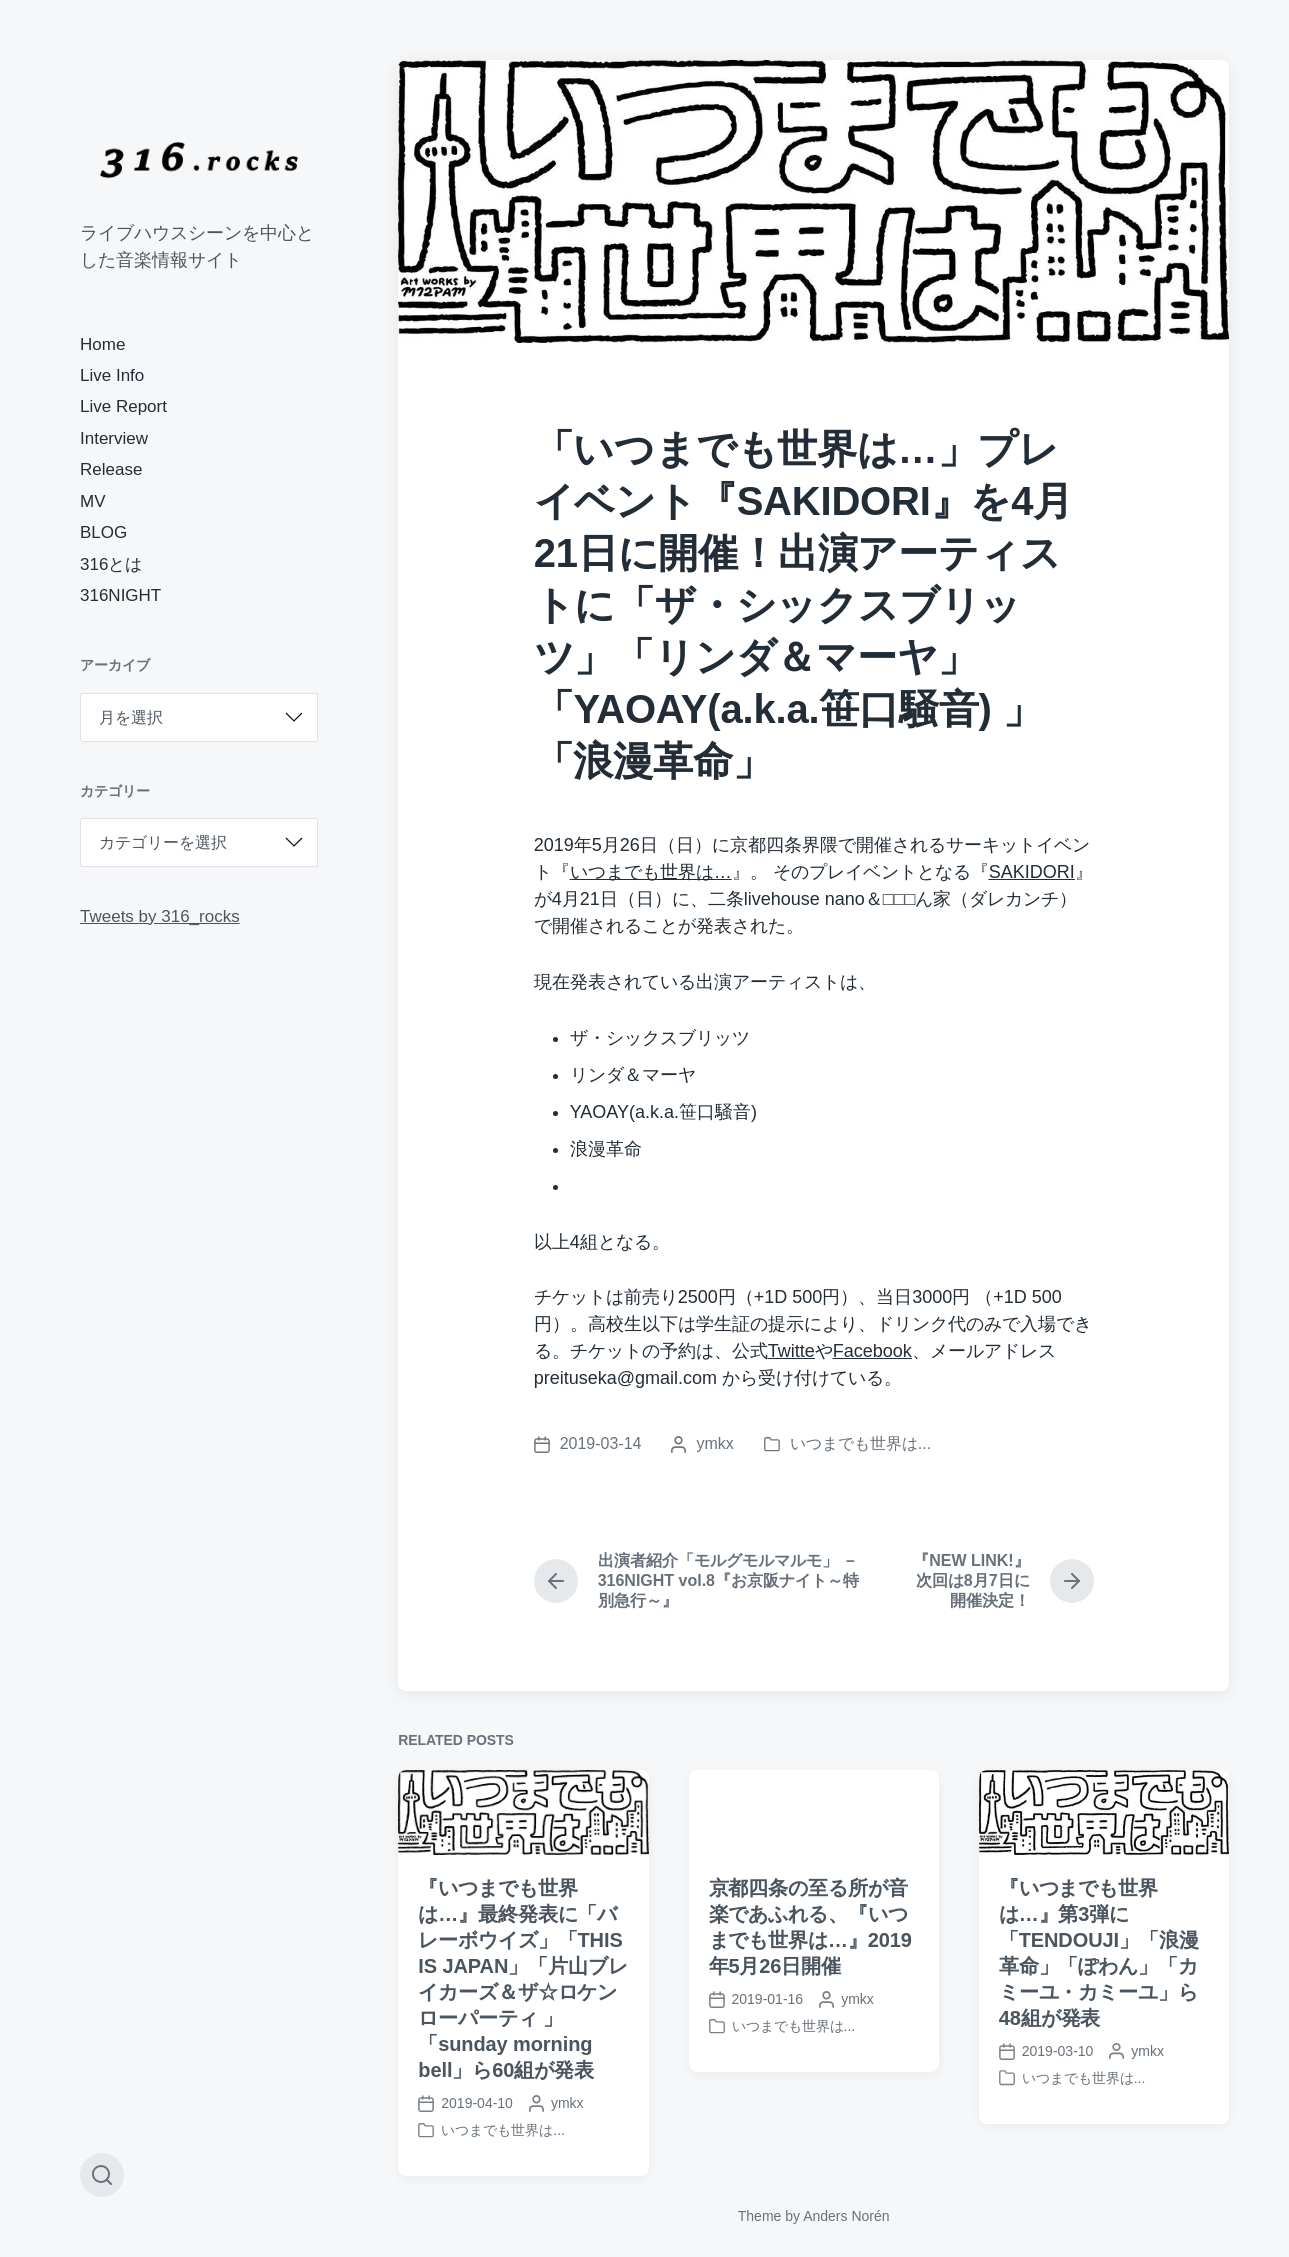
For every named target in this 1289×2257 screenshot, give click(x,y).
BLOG (103, 532)
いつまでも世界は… (651, 872)
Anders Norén (846, 2216)
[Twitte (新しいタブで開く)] (791, 1351)
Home (102, 344)
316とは (111, 564)
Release (111, 469)
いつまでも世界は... (860, 1443)
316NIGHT (120, 595)
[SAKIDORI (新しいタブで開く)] (1032, 872)
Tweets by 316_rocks (160, 916)
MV (93, 501)
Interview (114, 438)
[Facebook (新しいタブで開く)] (872, 1351)
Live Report (123, 406)
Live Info (112, 375)
